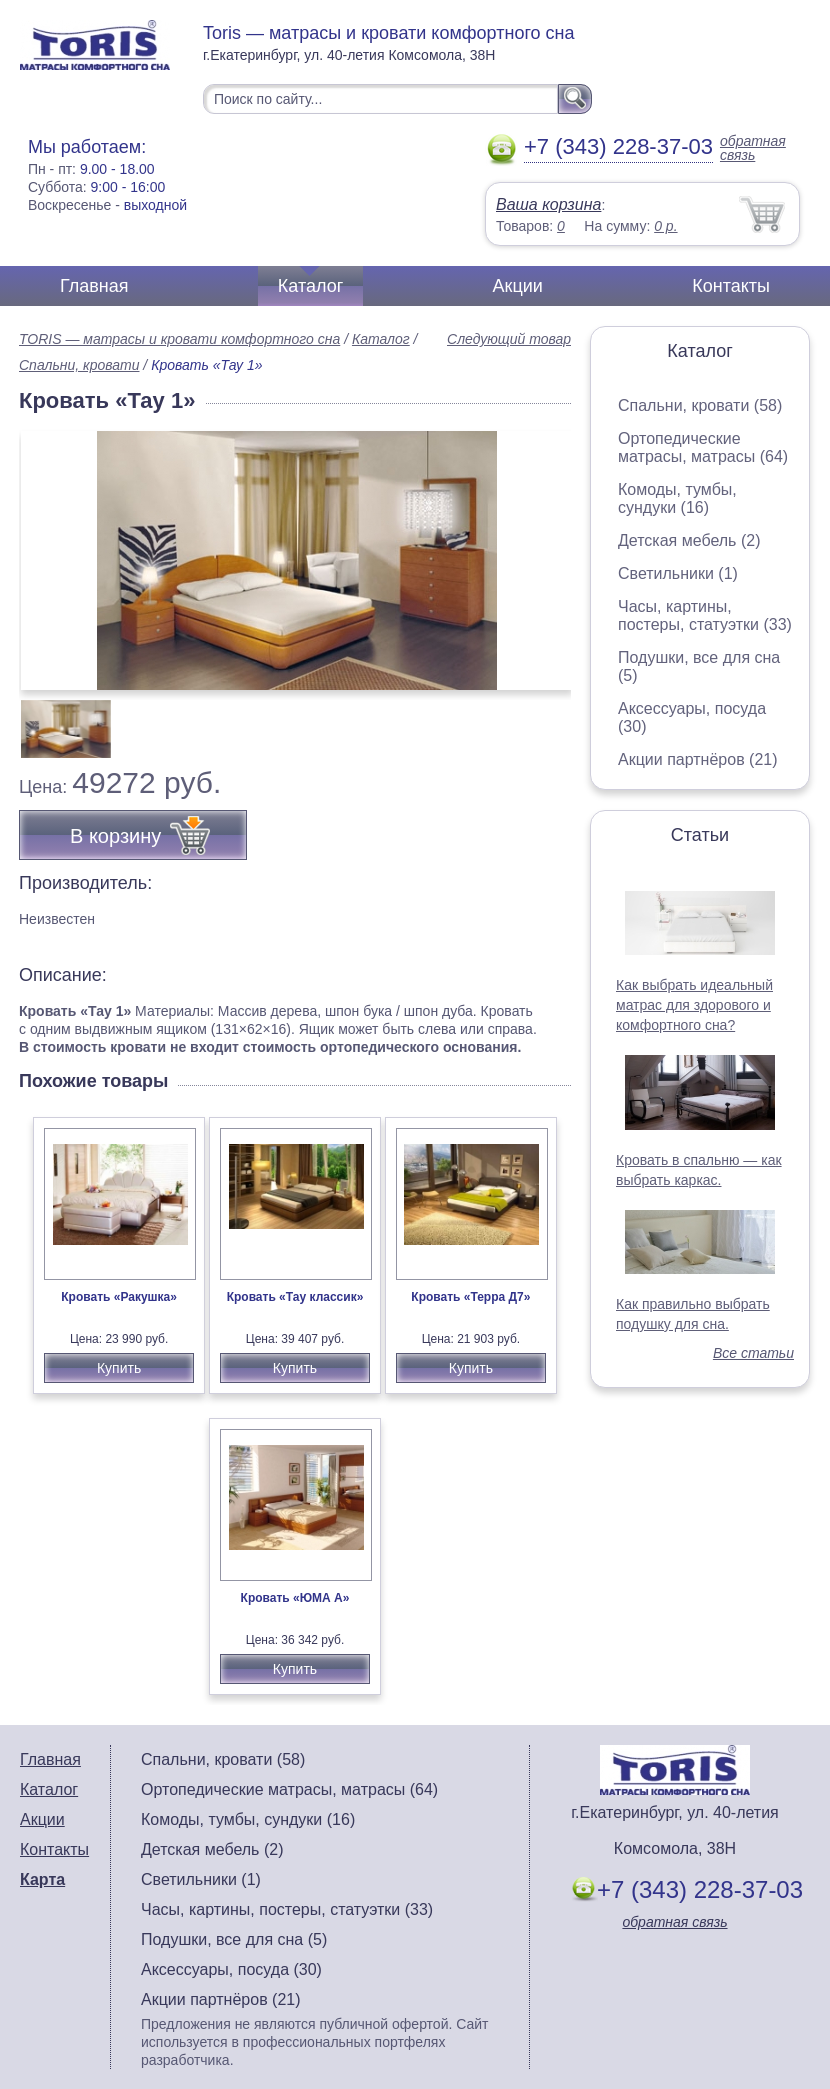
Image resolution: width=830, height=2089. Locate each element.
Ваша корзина (548, 204)
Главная (94, 286)
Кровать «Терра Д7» (470, 1297)
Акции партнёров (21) (698, 759)
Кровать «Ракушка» (119, 1297)
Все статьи (753, 1353)
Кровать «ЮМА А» (295, 1598)
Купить (119, 1368)
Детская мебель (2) (689, 540)
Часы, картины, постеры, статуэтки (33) (705, 615)
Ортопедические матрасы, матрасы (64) (703, 447)
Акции (518, 286)
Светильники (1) (678, 573)
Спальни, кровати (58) (700, 405)
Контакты (731, 286)
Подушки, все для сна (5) (234, 1939)
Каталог (310, 286)
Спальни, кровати (79, 365)
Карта (42, 1879)
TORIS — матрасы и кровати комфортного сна (179, 339)
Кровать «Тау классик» (295, 1297)
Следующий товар (509, 339)
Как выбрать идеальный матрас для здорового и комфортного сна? (694, 1005)
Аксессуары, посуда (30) (231, 1969)
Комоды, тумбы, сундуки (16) (677, 498)
